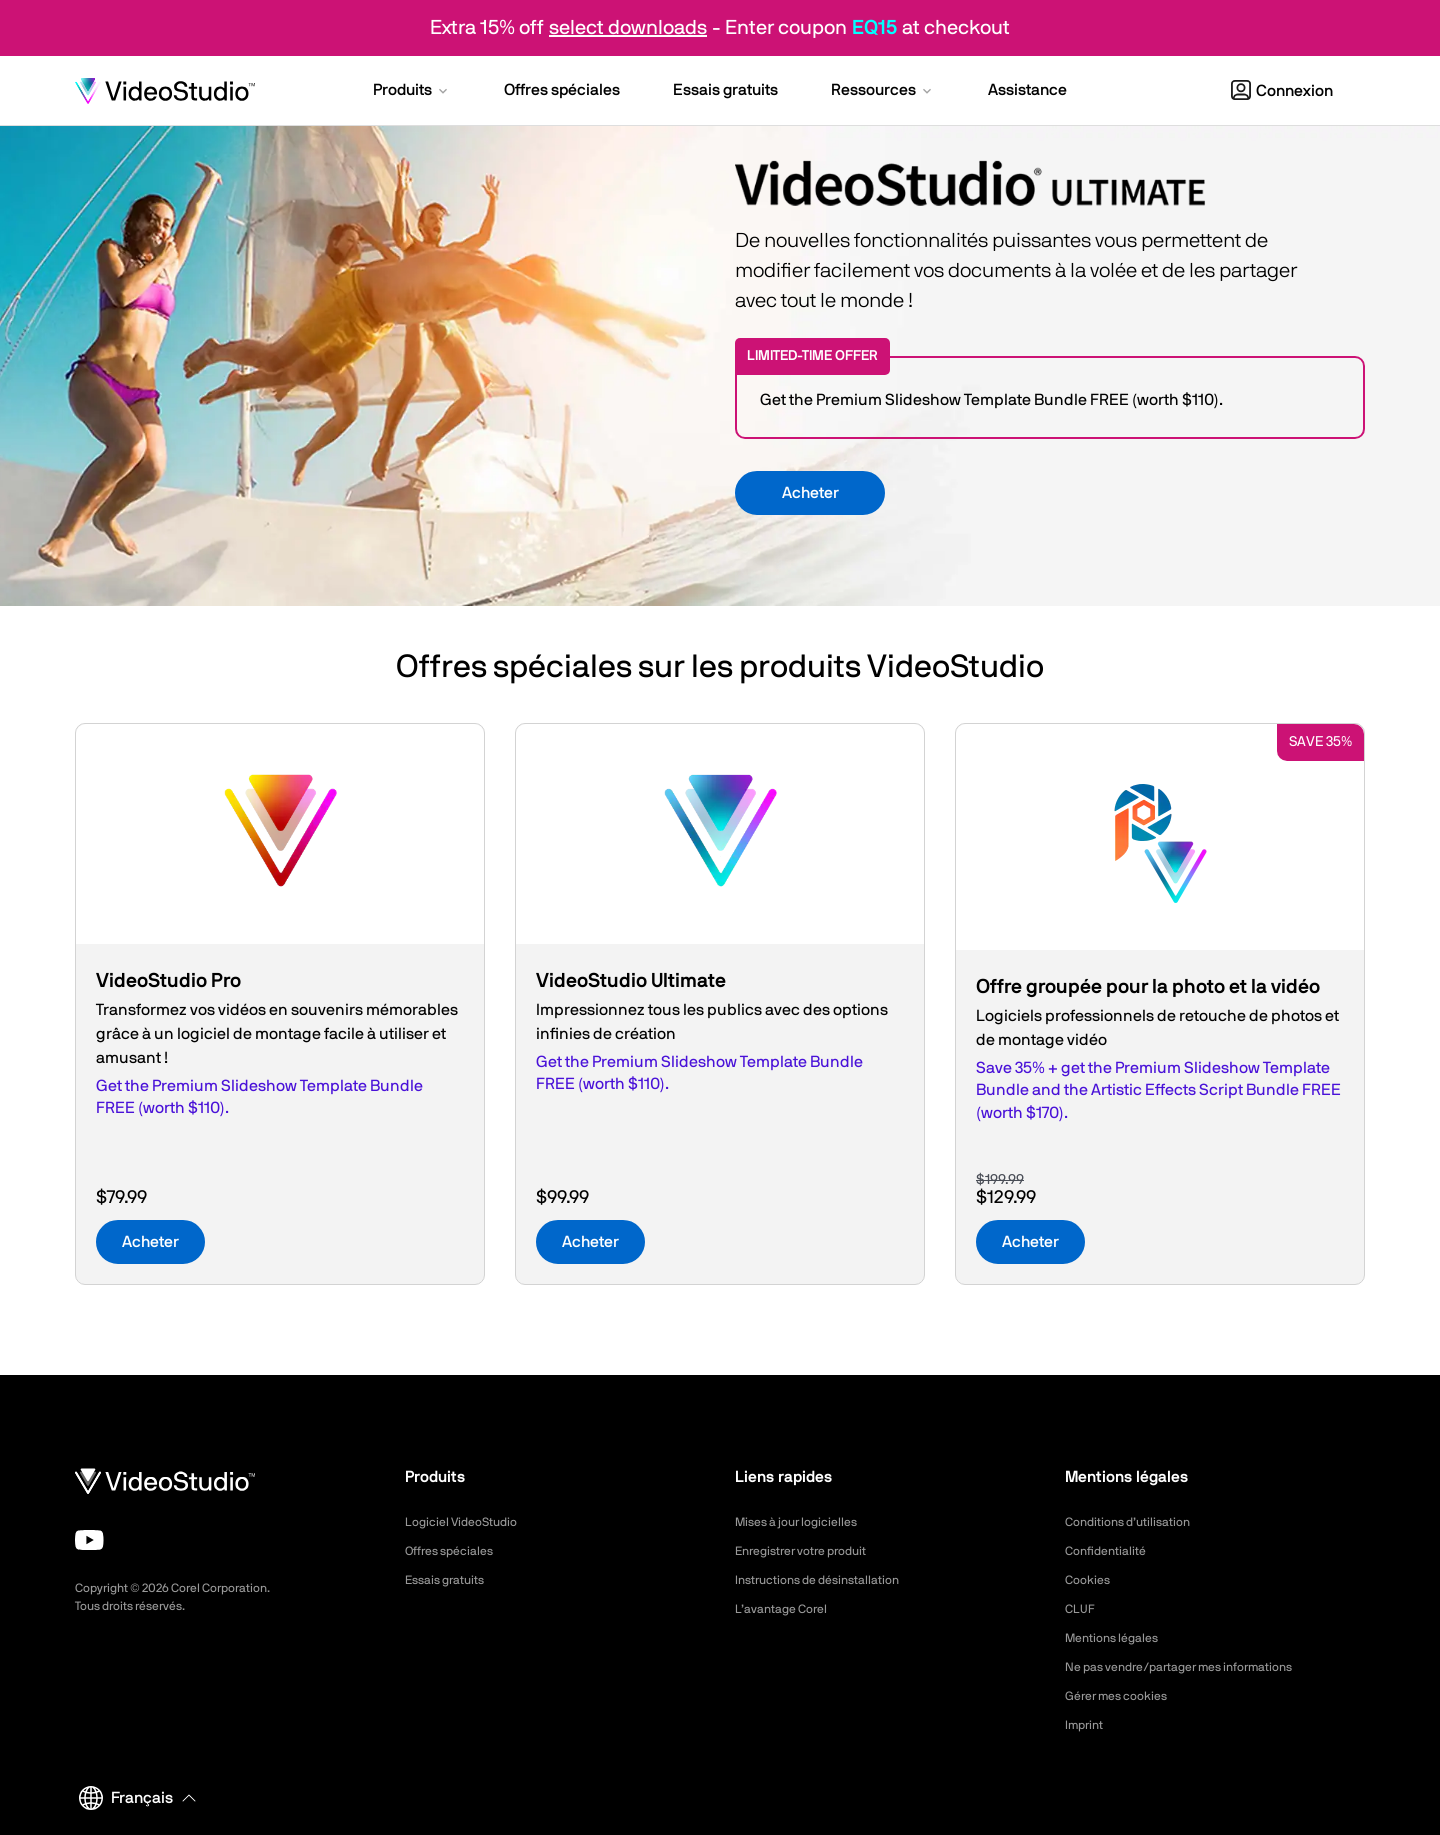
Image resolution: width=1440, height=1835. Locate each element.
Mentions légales (1118, 1638)
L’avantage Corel (788, 1609)
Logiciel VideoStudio (469, 1522)
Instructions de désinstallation (829, 1580)
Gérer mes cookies (1124, 1696)
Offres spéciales (456, 1551)
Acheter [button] (810, 493)
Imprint (1087, 1725)
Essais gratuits (451, 1580)
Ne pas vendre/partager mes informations (1198, 1667)
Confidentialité (1111, 1551)
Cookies (1090, 1580)
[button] (412, 92)
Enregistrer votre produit (812, 1551)
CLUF (1082, 1609)
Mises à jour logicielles (805, 1522)
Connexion (1282, 91)
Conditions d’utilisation (1136, 1522)
